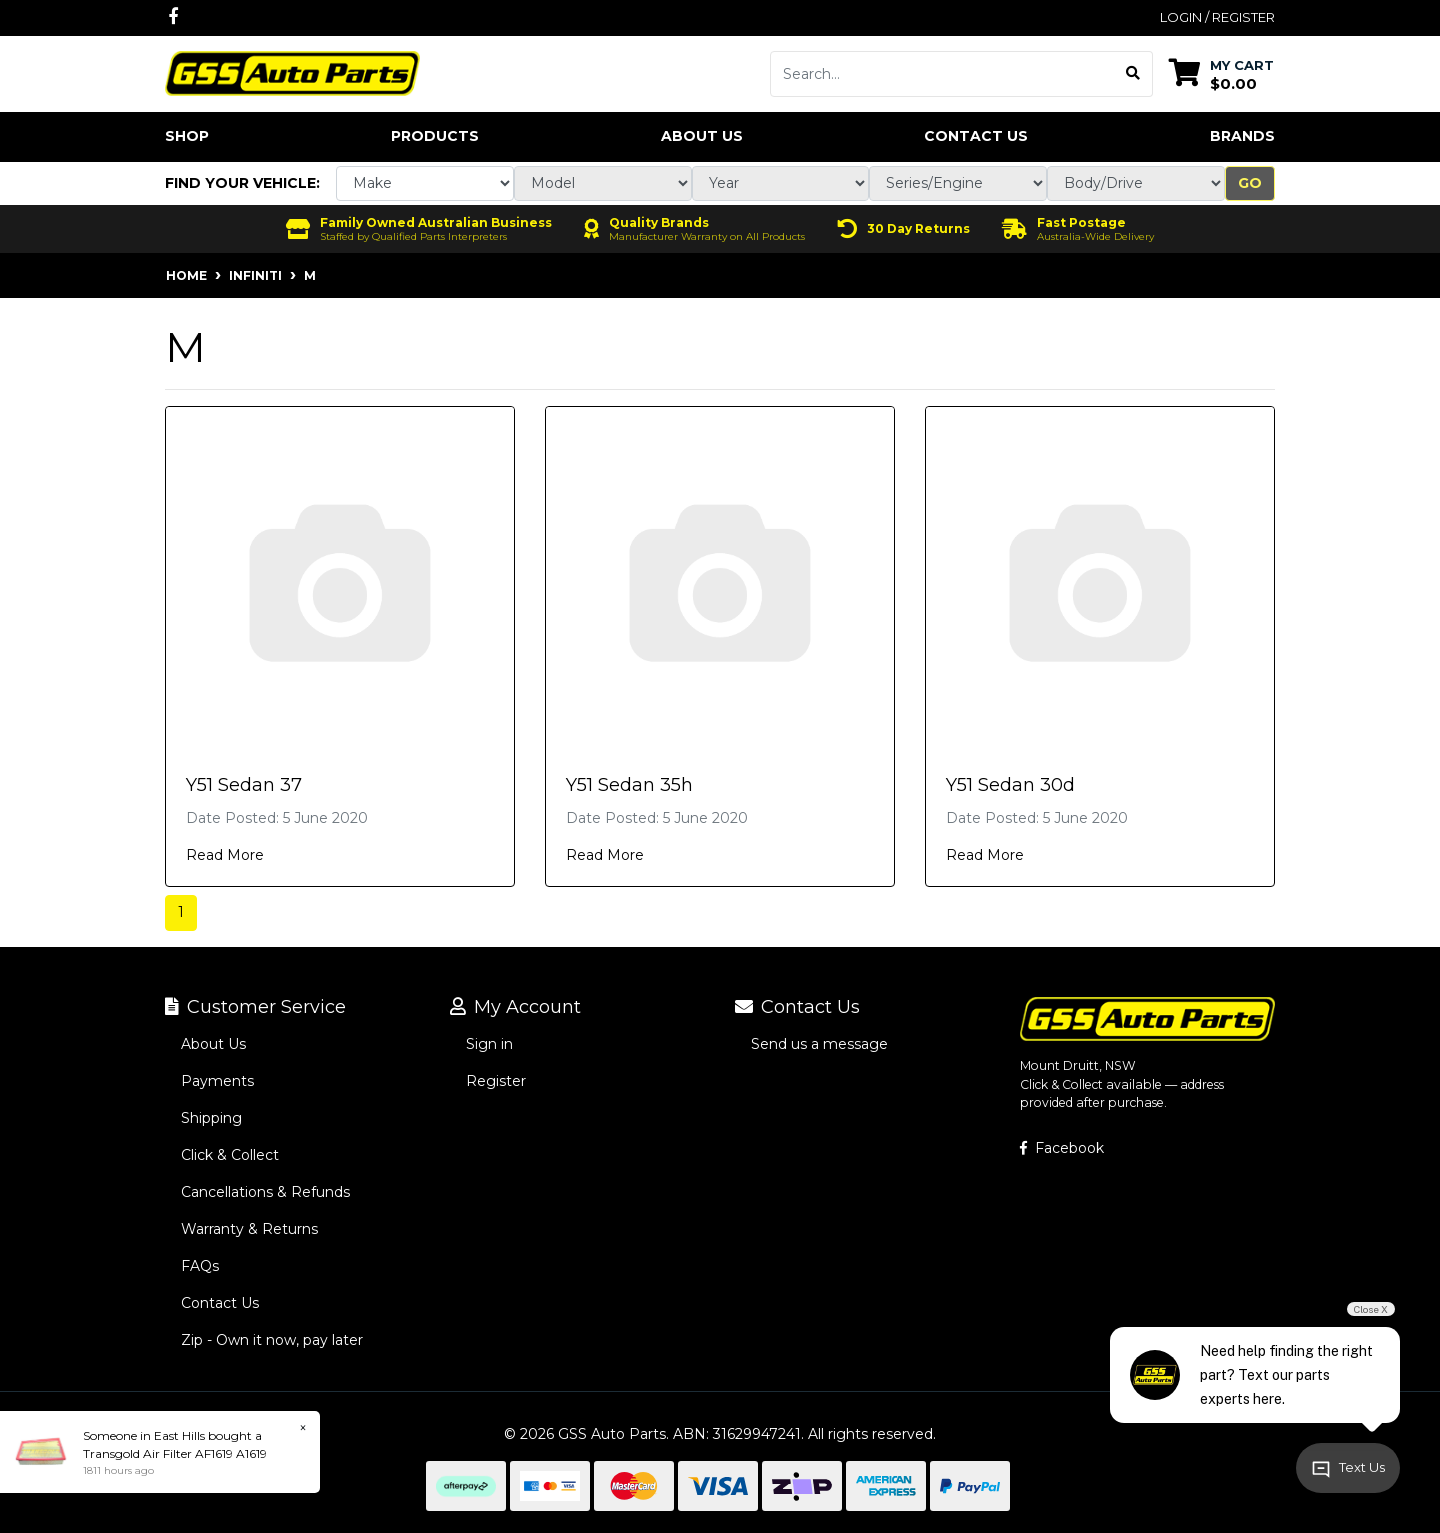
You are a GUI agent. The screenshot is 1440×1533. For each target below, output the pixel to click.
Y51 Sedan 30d (1010, 785)
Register (496, 1081)
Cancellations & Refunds (265, 1192)
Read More (225, 855)
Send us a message (819, 1044)
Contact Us (976, 136)
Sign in (489, 1044)
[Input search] (942, 74)
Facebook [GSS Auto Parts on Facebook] (1062, 1148)
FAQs (200, 1266)
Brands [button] (1242, 136)
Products (435, 136)
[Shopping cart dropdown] (1221, 73)
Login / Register (1217, 17)
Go (1250, 183)
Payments (217, 1081)
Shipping (211, 1118)
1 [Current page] (181, 912)
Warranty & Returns (249, 1229)
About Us (702, 136)
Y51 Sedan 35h (629, 785)
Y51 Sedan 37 (244, 785)
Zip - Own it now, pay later (272, 1340)
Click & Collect (230, 1155)
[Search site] (1133, 74)
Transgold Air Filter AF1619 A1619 (175, 1453)
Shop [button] (187, 136)
